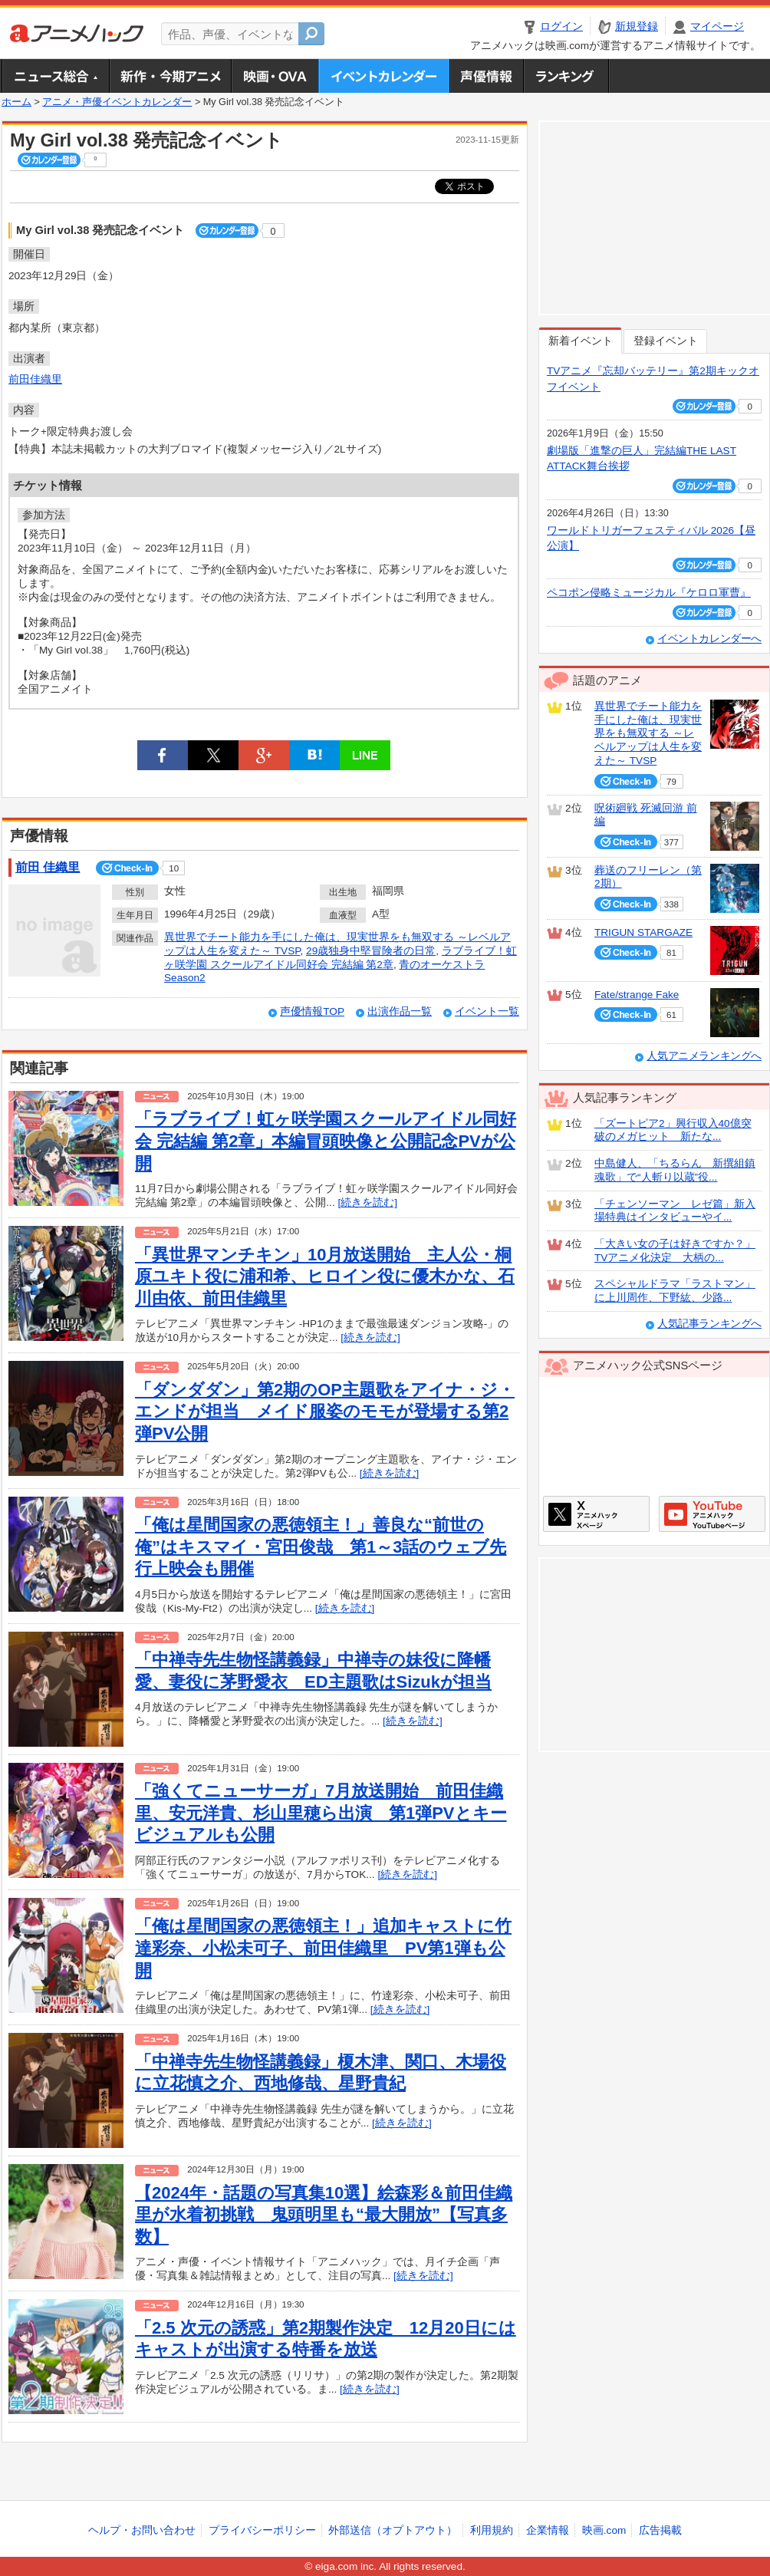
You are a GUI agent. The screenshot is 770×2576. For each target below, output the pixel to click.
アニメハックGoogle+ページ (712, 1514)
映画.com (604, 2530)
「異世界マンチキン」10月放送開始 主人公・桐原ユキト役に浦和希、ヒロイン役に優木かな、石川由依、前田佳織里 (325, 1276)
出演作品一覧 (399, 1011)
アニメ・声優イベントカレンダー (383, 76)
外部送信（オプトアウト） (392, 2530)
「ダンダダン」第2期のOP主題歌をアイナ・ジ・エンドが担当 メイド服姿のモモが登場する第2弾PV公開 (325, 1411)
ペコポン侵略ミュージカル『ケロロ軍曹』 (649, 592)
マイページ (717, 26)
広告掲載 (660, 2530)
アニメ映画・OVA (274, 76)
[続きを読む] (367, 1202)
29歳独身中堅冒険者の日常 (371, 951)
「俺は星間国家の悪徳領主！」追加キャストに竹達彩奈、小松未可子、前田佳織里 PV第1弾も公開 (323, 1947)
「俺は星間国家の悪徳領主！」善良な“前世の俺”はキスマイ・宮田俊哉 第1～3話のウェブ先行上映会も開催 (320, 1546)
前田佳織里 (35, 379)
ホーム (16, 102)
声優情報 (486, 76)
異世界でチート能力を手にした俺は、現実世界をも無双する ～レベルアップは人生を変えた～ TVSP (648, 733)
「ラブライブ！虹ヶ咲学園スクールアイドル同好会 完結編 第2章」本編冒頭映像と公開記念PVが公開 (325, 1140)
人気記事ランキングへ (709, 1323)
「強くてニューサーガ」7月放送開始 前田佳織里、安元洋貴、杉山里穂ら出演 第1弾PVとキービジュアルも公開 (321, 1812)
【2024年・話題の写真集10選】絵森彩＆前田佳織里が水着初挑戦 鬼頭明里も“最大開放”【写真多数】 (323, 2214)
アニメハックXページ (596, 1514)
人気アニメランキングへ (704, 1056)
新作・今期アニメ (170, 76)
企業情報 (547, 2530)
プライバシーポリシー (262, 2530)
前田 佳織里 (47, 867)
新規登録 (636, 26)
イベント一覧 (487, 1011)
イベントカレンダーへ (709, 638)
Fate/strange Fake (636, 994)
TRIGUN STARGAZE (643, 932)
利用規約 (491, 2530)
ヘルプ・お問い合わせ (142, 2530)
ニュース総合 (55, 76)
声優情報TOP (312, 1011)
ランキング (566, 76)
